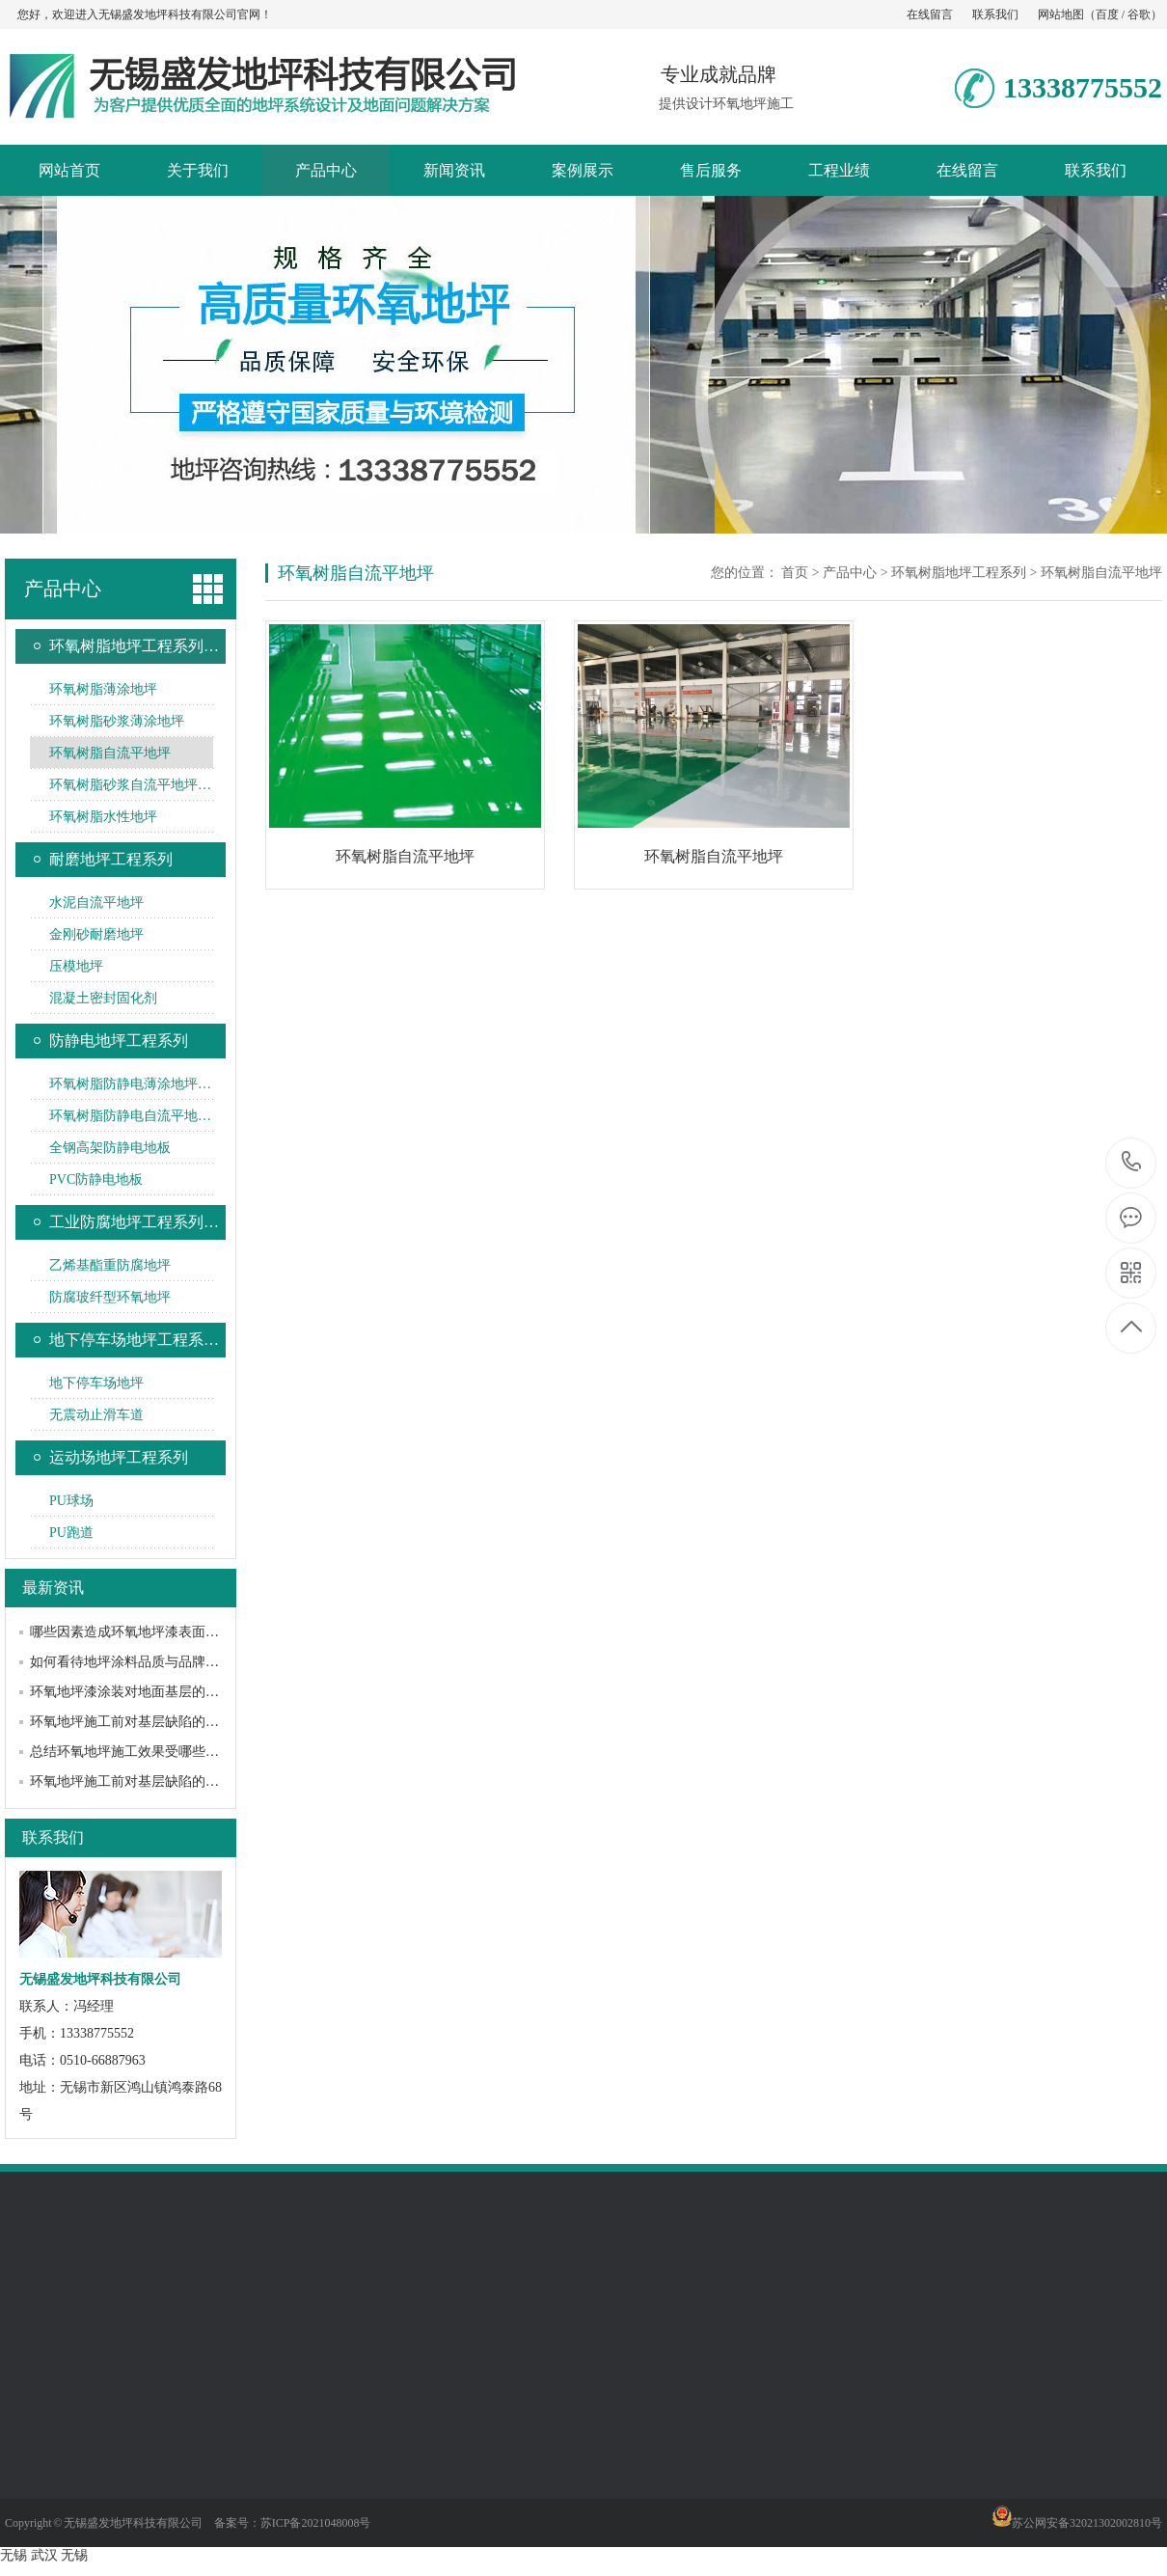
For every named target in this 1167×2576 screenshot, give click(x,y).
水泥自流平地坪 (96, 902)
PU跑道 (71, 1532)
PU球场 (71, 1501)
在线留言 (930, 14)
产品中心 (326, 170)
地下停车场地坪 (96, 1383)
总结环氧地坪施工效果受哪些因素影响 (144, 1751)
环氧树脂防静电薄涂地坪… (130, 1084)
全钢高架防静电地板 (110, 1147)
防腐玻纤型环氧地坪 (110, 1297)
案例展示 (582, 170)
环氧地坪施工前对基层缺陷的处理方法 (144, 1721)
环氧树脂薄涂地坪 (103, 689)
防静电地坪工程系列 (118, 1040)
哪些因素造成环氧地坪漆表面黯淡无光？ (151, 1632)
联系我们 (995, 14)
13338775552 (1131, 1162)
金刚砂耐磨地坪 (96, 934)
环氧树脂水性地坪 (103, 816)
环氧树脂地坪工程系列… (134, 646)
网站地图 (1061, 14)
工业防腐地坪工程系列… (134, 1222)
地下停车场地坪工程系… (134, 1339)
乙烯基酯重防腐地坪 (110, 1265)
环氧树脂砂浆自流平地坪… (130, 785)
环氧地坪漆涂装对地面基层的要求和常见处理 (165, 1692)
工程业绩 (839, 170)
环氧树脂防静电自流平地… (130, 1116)
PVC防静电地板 (96, 1179)
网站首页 (69, 170)
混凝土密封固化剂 (103, 998)
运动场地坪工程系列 (118, 1457)
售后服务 (711, 170)
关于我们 (198, 170)
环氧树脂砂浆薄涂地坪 (116, 721)
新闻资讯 (454, 170)
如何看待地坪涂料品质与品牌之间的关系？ (158, 1662)
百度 (1107, 14)
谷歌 (1139, 14)
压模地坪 (76, 966)
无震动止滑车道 (96, 1415)
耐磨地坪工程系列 (111, 859)
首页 (794, 572)
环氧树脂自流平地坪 (110, 753)
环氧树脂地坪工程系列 (958, 572)
